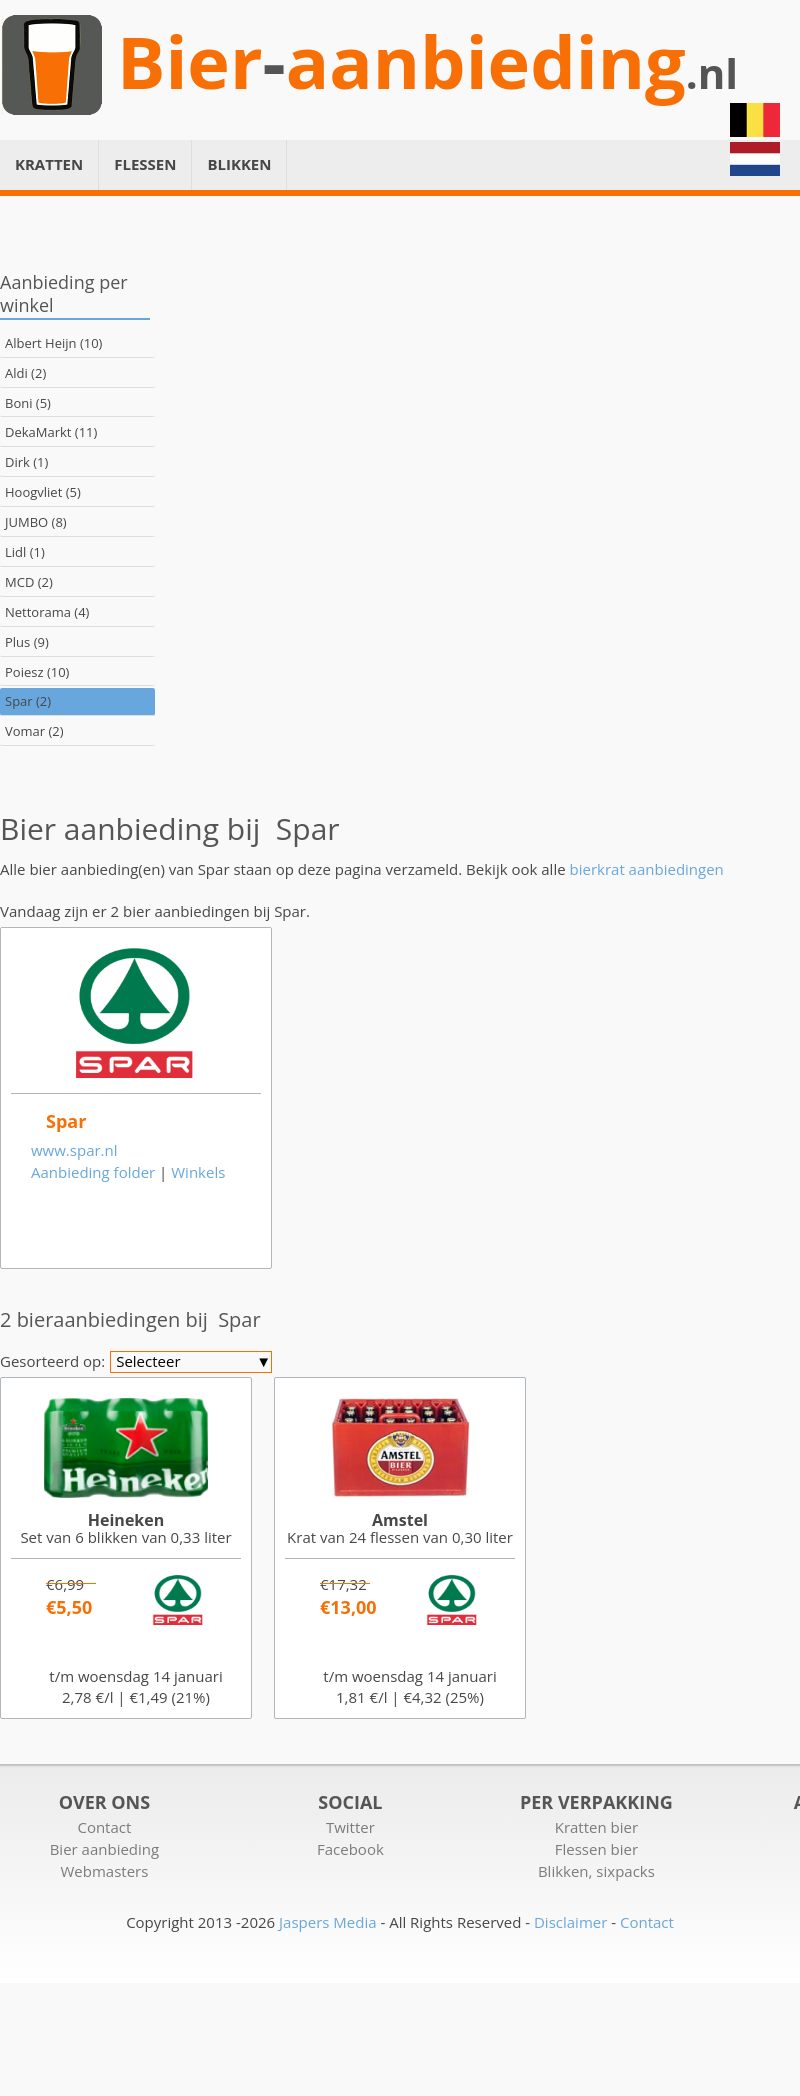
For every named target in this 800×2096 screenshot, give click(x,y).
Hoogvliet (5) (43, 492)
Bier (190, 62)
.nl (712, 73)
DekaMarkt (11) (51, 432)
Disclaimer (570, 1922)
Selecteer (193, 1362)
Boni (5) (28, 403)
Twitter (350, 1827)
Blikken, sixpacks (596, 1871)
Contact (104, 1827)
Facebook (350, 1849)
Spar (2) (28, 701)
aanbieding (486, 62)
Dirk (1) (26, 462)
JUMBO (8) (36, 522)
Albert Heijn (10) (53, 343)
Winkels (198, 1172)
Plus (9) (27, 642)
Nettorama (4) (47, 612)
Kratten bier (596, 1827)
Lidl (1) (25, 552)
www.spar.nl (74, 1150)
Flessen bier (596, 1849)
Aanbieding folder (93, 1172)
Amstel (400, 1520)
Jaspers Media (328, 1922)
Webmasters (104, 1871)
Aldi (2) (25, 373)
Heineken (126, 1520)
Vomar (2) (34, 731)
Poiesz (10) (37, 672)
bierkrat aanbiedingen (647, 869)
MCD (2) (29, 582)
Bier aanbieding (105, 1849)
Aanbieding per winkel (64, 293)
